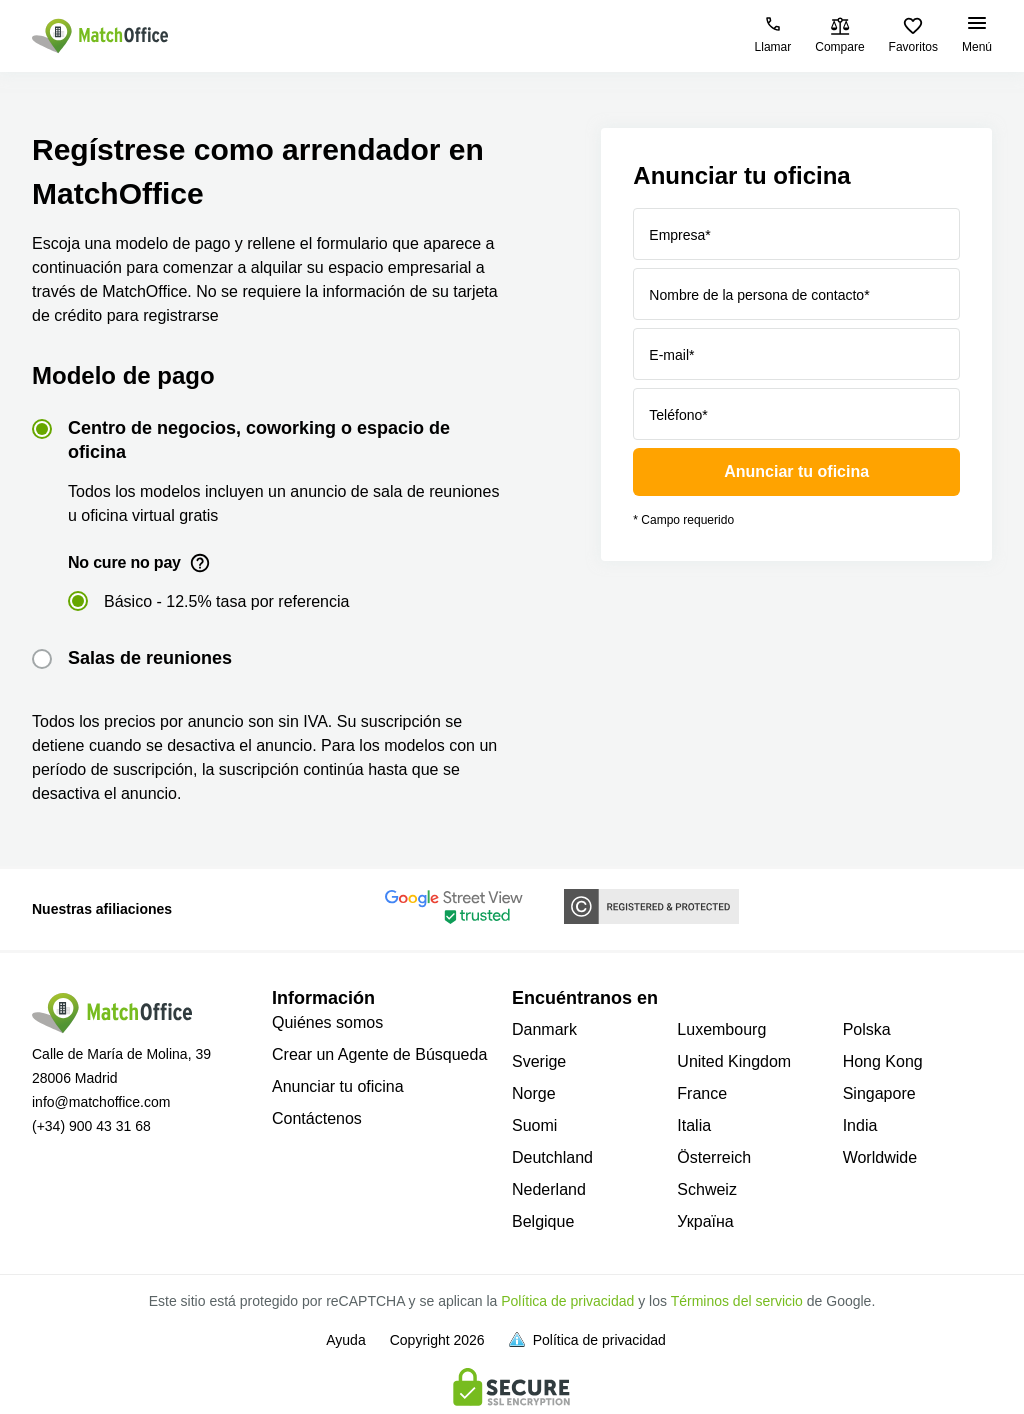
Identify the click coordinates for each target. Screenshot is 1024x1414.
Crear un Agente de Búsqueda (379, 1054)
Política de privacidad (567, 1301)
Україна (705, 1221)
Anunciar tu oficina (796, 471)
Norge (534, 1093)
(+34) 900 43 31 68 (91, 1126)
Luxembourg (721, 1029)
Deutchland (552, 1157)
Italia (694, 1125)
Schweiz (707, 1189)
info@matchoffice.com (101, 1102)
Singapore (879, 1093)
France (702, 1093)
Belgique (543, 1221)
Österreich (714, 1157)
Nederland (549, 1189)
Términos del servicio (737, 1301)
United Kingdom (734, 1061)
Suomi (534, 1125)
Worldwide (880, 1157)
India (860, 1125)
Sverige (539, 1061)
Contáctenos (317, 1118)
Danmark (544, 1029)
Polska (867, 1029)
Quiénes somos (327, 1022)
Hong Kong (883, 1061)
